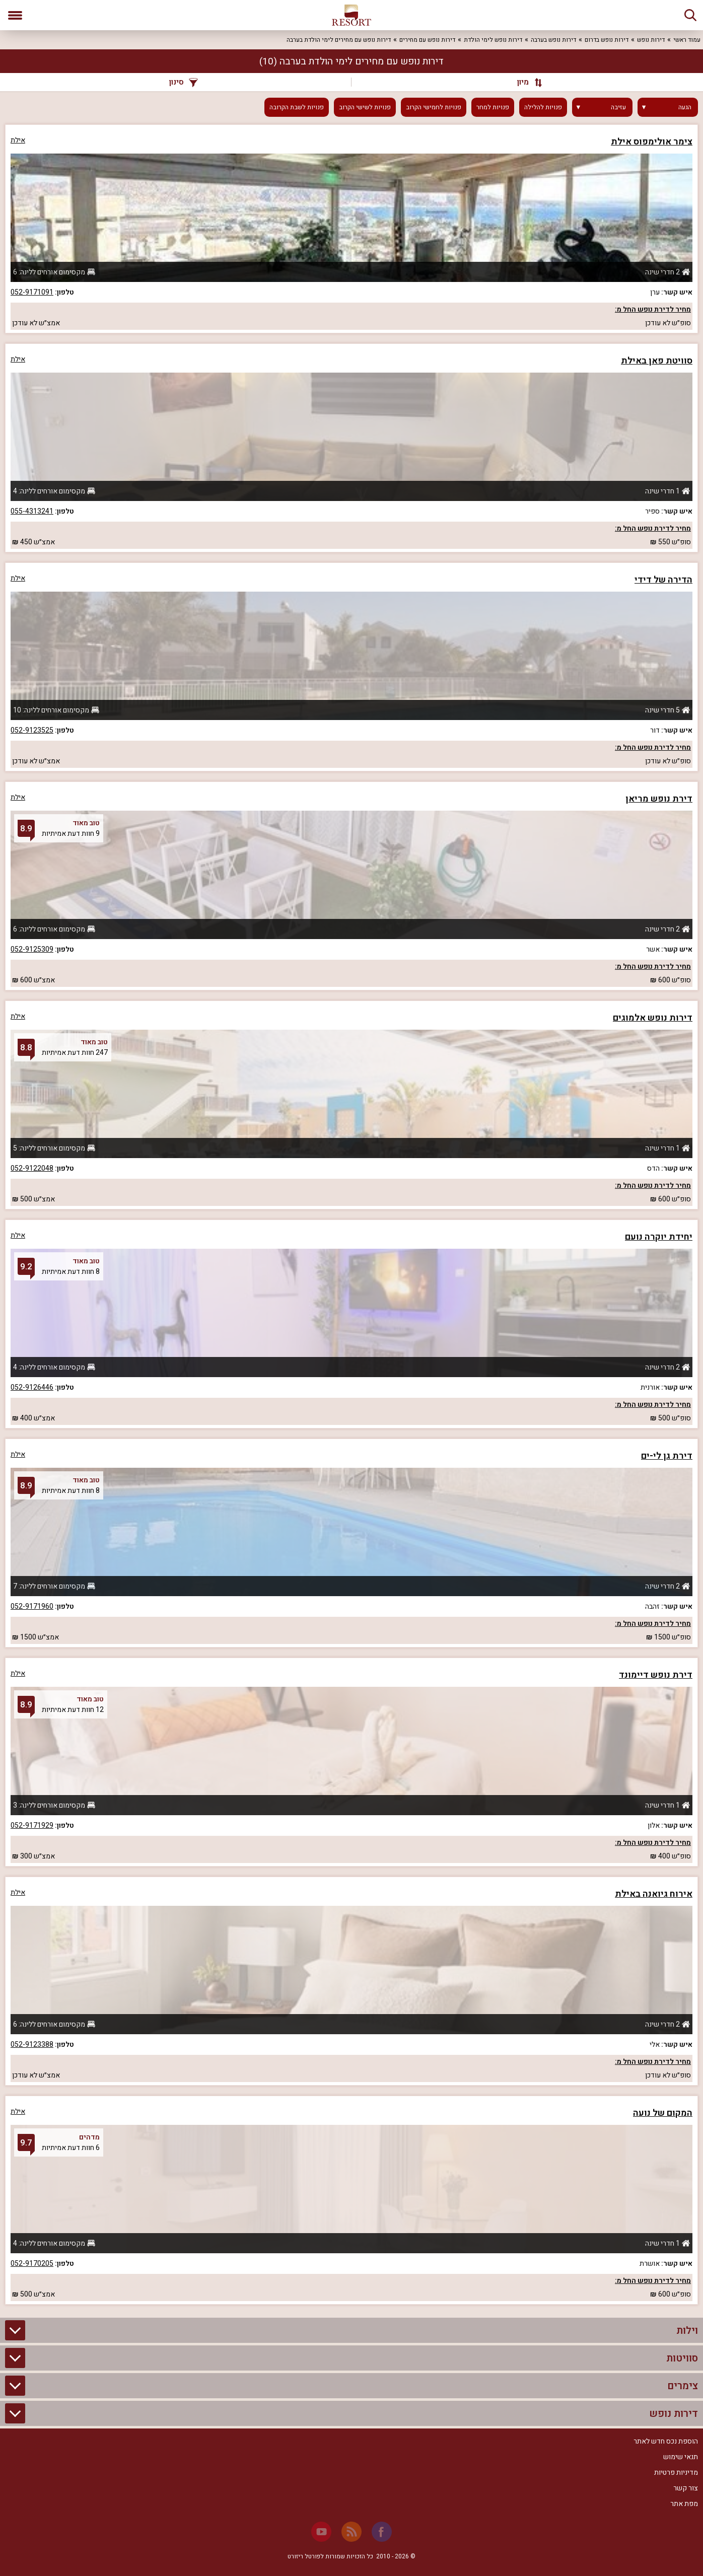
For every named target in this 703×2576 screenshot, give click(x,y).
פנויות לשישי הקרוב (365, 107)
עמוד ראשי (686, 39)
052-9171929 (32, 1825)
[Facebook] (382, 2532)
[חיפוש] (690, 15)
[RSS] (351, 2532)
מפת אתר (684, 2503)
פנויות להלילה (543, 107)
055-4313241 (32, 511)
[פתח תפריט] (15, 15)
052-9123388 (32, 2044)
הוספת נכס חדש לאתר (666, 2441)
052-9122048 (32, 1168)
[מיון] (525, 82)
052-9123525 (32, 730)
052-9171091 (32, 292)
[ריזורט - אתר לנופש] (351, 15)
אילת (18, 140)
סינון (183, 82)
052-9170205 (32, 2263)
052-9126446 (32, 1387)
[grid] (351, 1214)
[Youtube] (321, 2532)
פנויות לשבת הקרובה (296, 107)
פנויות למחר (492, 107)
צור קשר (685, 2488)
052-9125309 (32, 949)
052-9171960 (32, 1606)
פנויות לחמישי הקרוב (433, 107)
